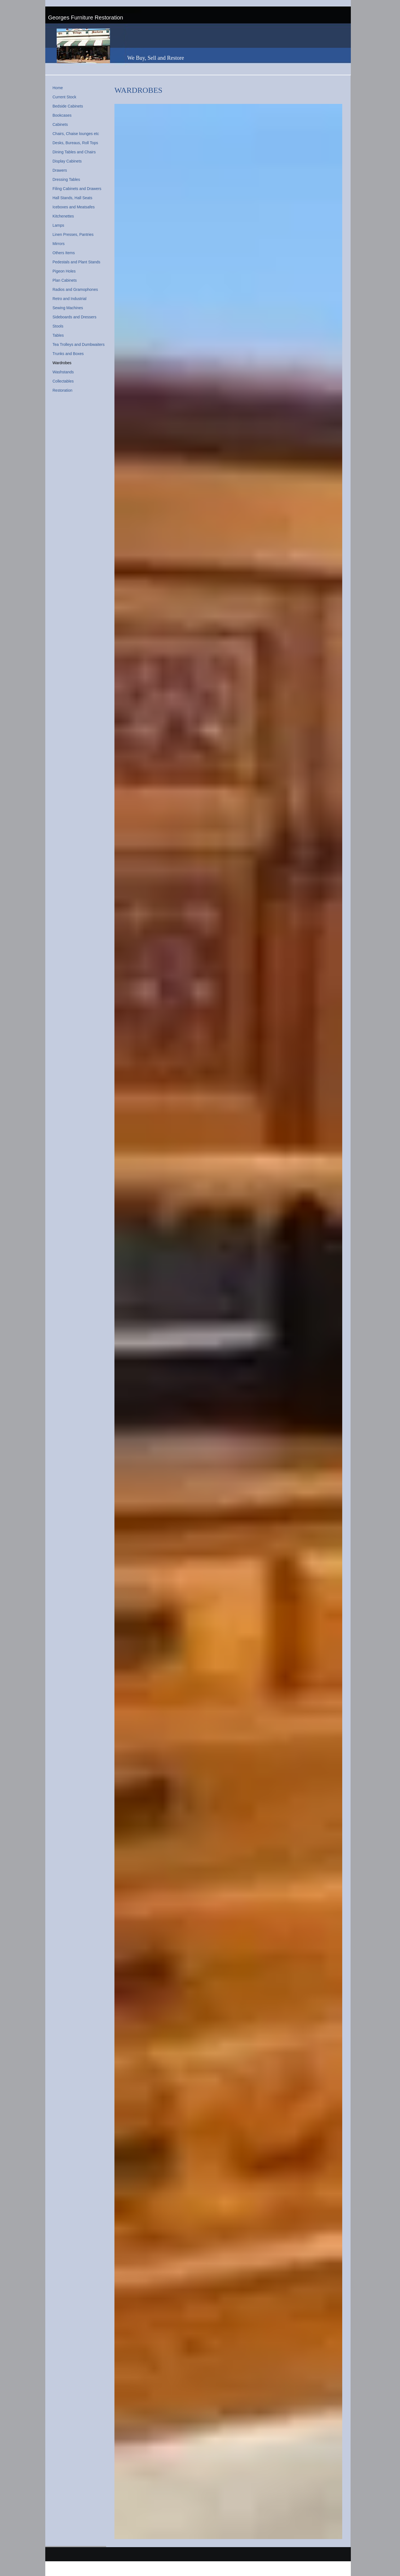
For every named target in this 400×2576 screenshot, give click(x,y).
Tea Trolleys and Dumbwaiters (78, 344)
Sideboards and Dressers (74, 317)
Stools (57, 326)
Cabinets (60, 124)
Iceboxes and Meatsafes (73, 207)
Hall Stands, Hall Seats (72, 198)
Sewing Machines (67, 308)
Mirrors (58, 243)
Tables (58, 335)
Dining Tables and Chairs (74, 152)
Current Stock (64, 97)
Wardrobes (61, 363)
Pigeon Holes (64, 271)
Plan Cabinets (64, 280)
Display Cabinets (67, 161)
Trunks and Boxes (68, 353)
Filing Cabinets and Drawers (76, 188)
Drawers (59, 170)
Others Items (63, 253)
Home (57, 88)
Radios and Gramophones (75, 289)
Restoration (62, 390)
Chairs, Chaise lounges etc (75, 133)
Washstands (63, 372)
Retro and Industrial (69, 298)
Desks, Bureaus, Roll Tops (75, 143)
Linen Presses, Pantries (73, 234)
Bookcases (61, 115)
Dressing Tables (66, 179)
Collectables (63, 381)
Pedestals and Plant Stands (76, 262)
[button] (228, 1321)
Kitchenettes (63, 216)
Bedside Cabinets (67, 106)
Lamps (58, 225)
